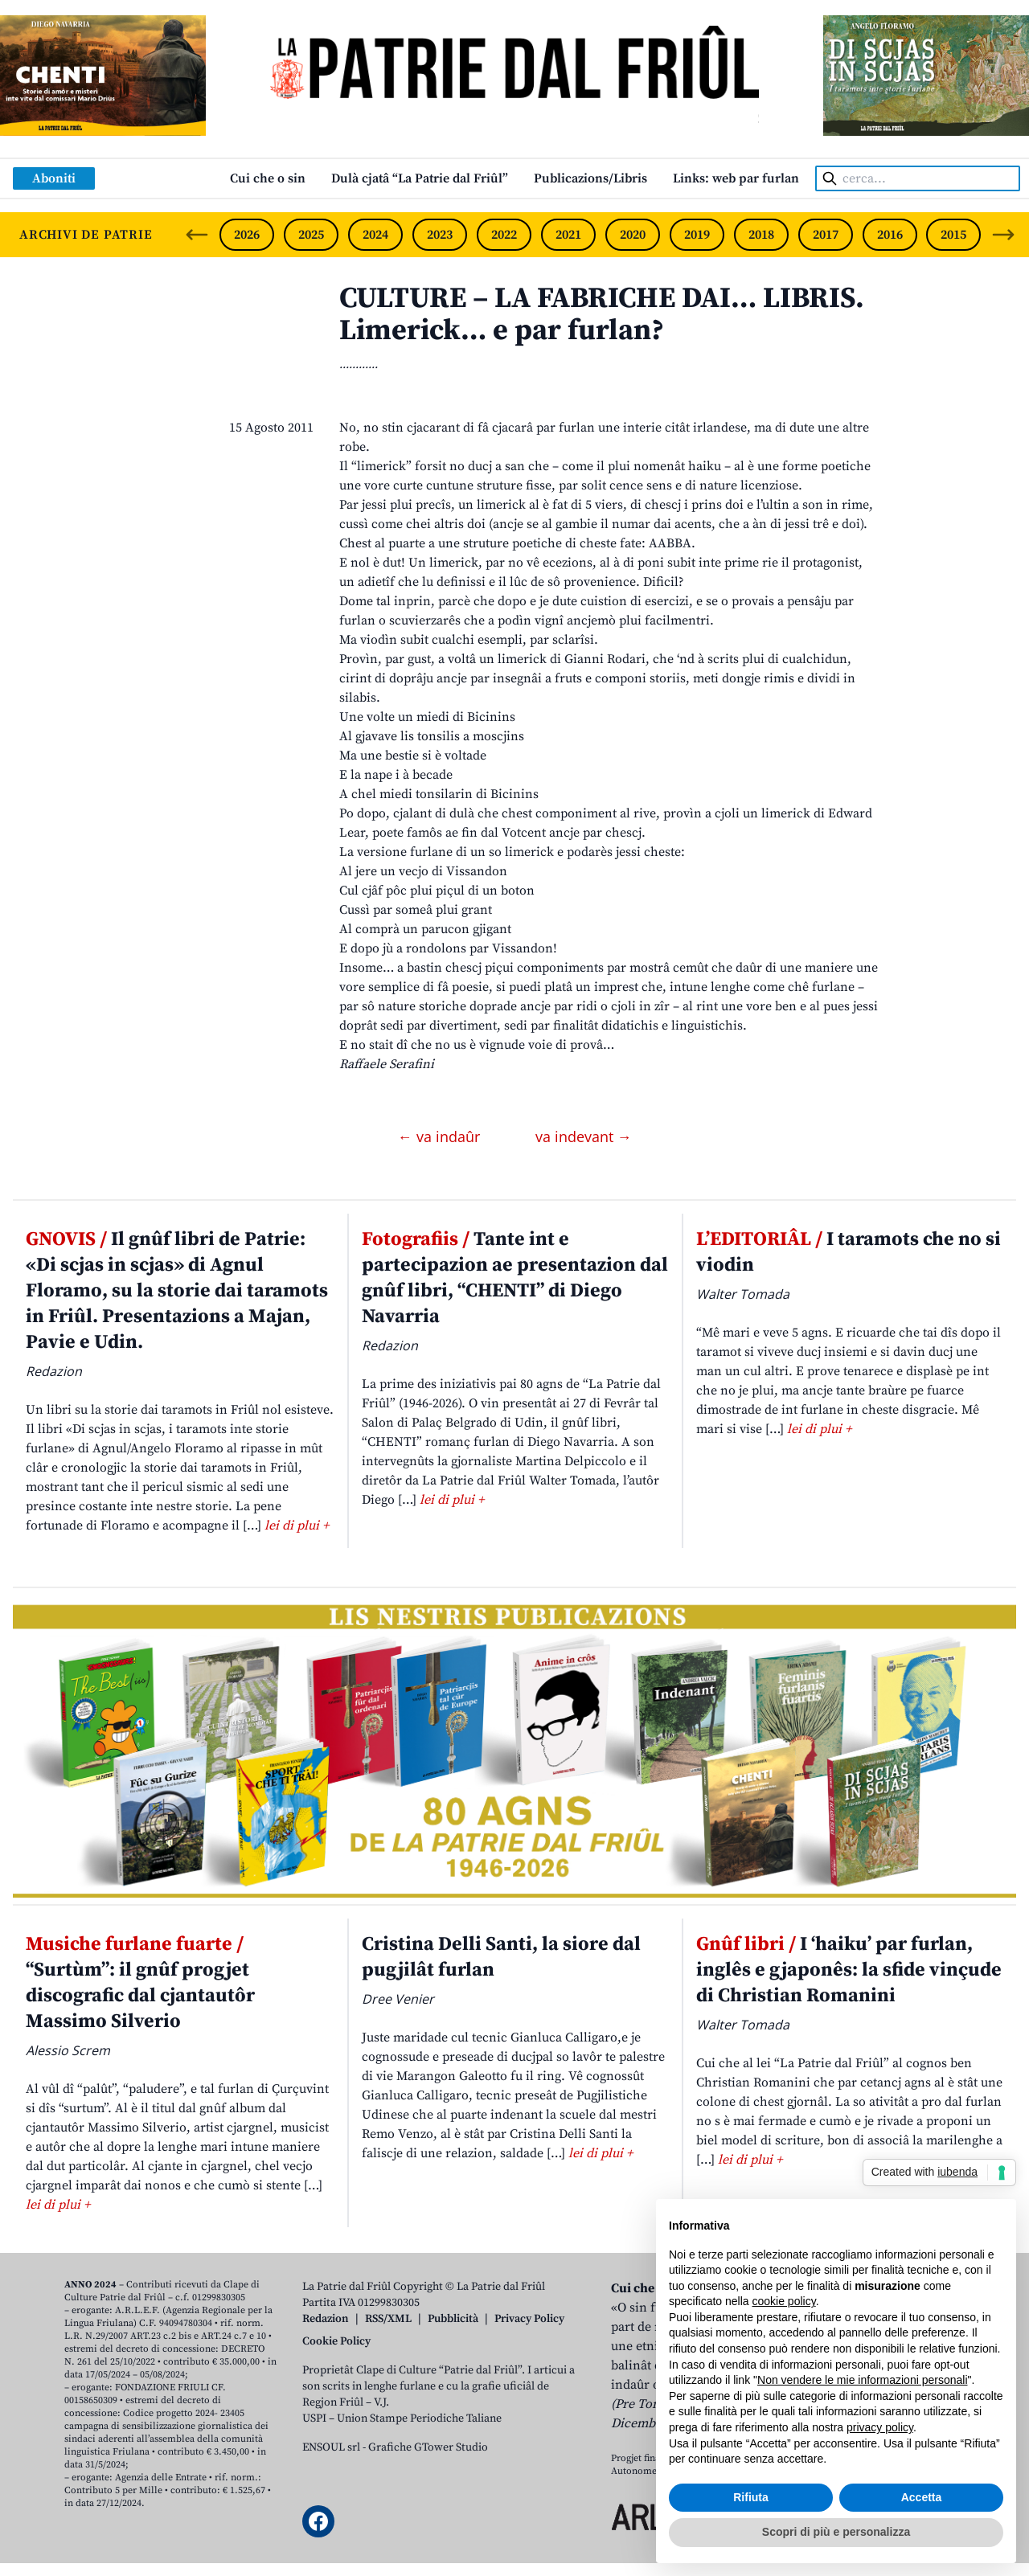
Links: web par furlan (736, 178)
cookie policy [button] (784, 2301)
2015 (953, 235)
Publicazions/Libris (590, 178)
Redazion (325, 2319)
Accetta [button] (921, 2497)
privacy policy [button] (880, 2427)
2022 (504, 235)
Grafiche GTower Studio (428, 2447)
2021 (568, 235)
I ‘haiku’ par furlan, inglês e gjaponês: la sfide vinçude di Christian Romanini (849, 1970)
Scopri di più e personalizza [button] (836, 2531)
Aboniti (54, 178)
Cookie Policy (336, 2341)
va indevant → (583, 1136)
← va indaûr (441, 1136)
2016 (890, 235)
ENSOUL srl (331, 2447)
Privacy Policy (529, 2319)
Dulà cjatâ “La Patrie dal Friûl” (419, 178)
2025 (311, 235)
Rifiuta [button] (751, 2497)
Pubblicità (453, 2319)
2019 (697, 235)
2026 (247, 235)
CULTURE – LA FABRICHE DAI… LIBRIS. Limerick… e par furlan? (601, 315)
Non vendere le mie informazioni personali (862, 2379)
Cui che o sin (267, 178)
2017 (825, 235)
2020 (633, 235)
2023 (440, 235)
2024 (375, 235)
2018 (761, 235)
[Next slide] (1003, 235)
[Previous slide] (197, 235)
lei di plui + (296, 1525)
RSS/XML (388, 2319)
